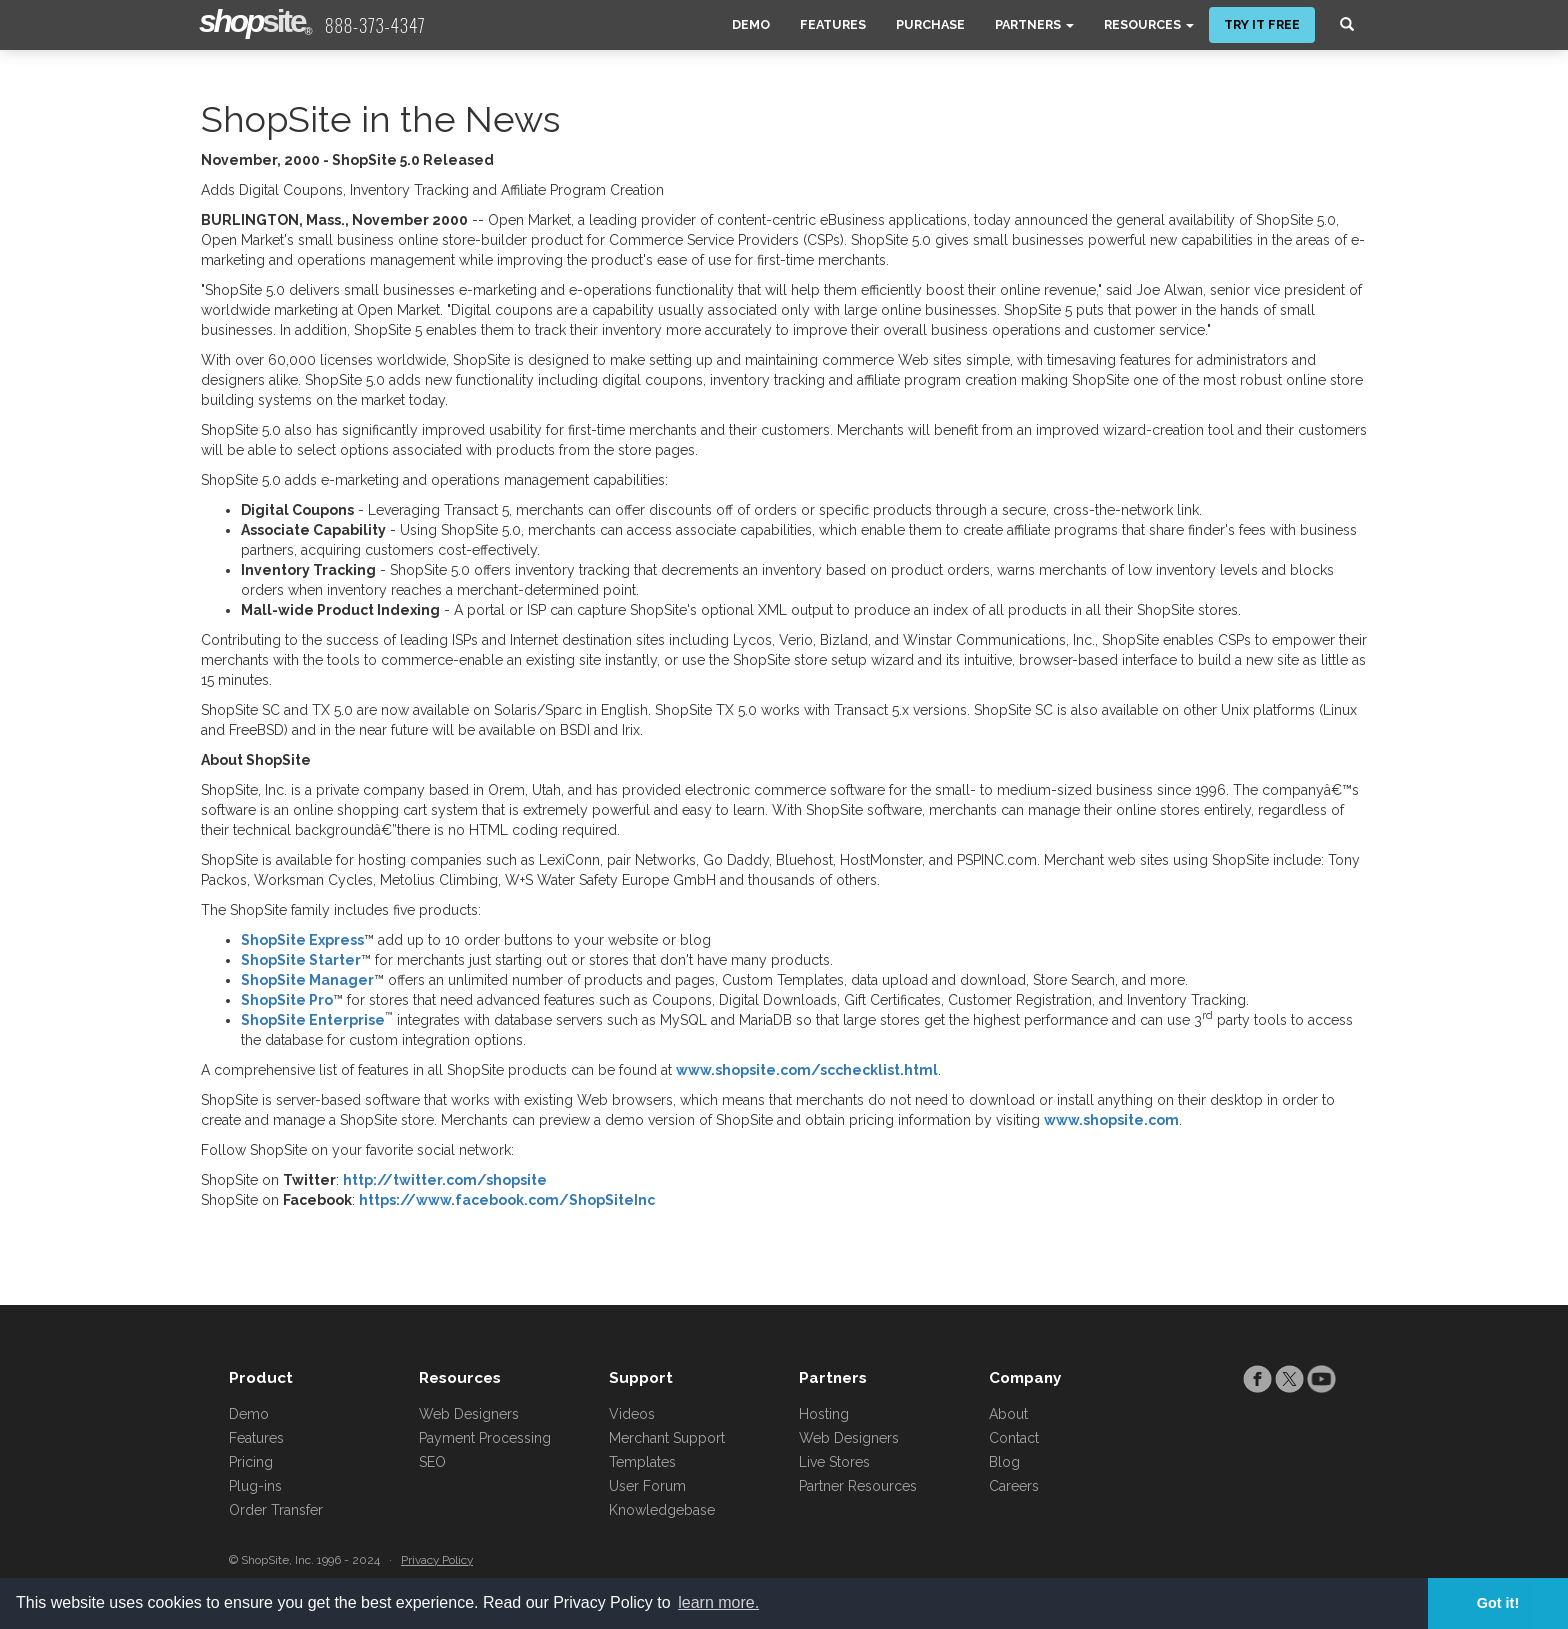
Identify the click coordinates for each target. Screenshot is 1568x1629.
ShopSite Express (302, 940)
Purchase (930, 24)
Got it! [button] (1498, 1603)
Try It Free (1262, 24)
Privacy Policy (437, 1560)
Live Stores (834, 1462)
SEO (432, 1462)
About (1008, 1414)
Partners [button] (1034, 24)
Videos (632, 1414)
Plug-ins (255, 1486)
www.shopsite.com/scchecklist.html (807, 1070)
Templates (642, 1462)
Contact (1014, 1438)
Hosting (824, 1414)
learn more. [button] (718, 1602)
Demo (751, 24)
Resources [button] (1149, 24)
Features (833, 24)
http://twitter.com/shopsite (445, 1180)
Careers (1014, 1486)
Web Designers (469, 1414)
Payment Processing (485, 1438)
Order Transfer (276, 1510)
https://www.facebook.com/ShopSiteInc (507, 1200)
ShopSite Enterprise (313, 1020)
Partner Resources (858, 1486)
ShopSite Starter (301, 960)
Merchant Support (667, 1438)
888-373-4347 (375, 25)
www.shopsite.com (1111, 1120)
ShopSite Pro (287, 1000)
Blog (1004, 1462)
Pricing (251, 1462)
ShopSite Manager (307, 980)
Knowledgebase (662, 1510)
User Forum (647, 1486)
